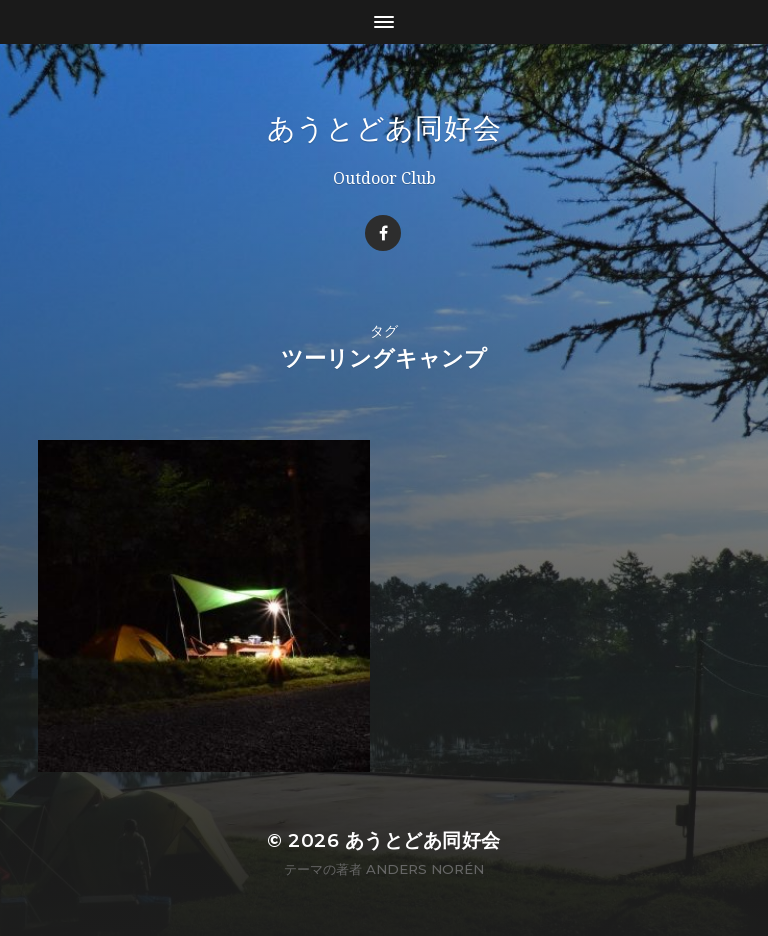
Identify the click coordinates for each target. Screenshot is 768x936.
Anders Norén (425, 869)
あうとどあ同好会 (384, 128)
